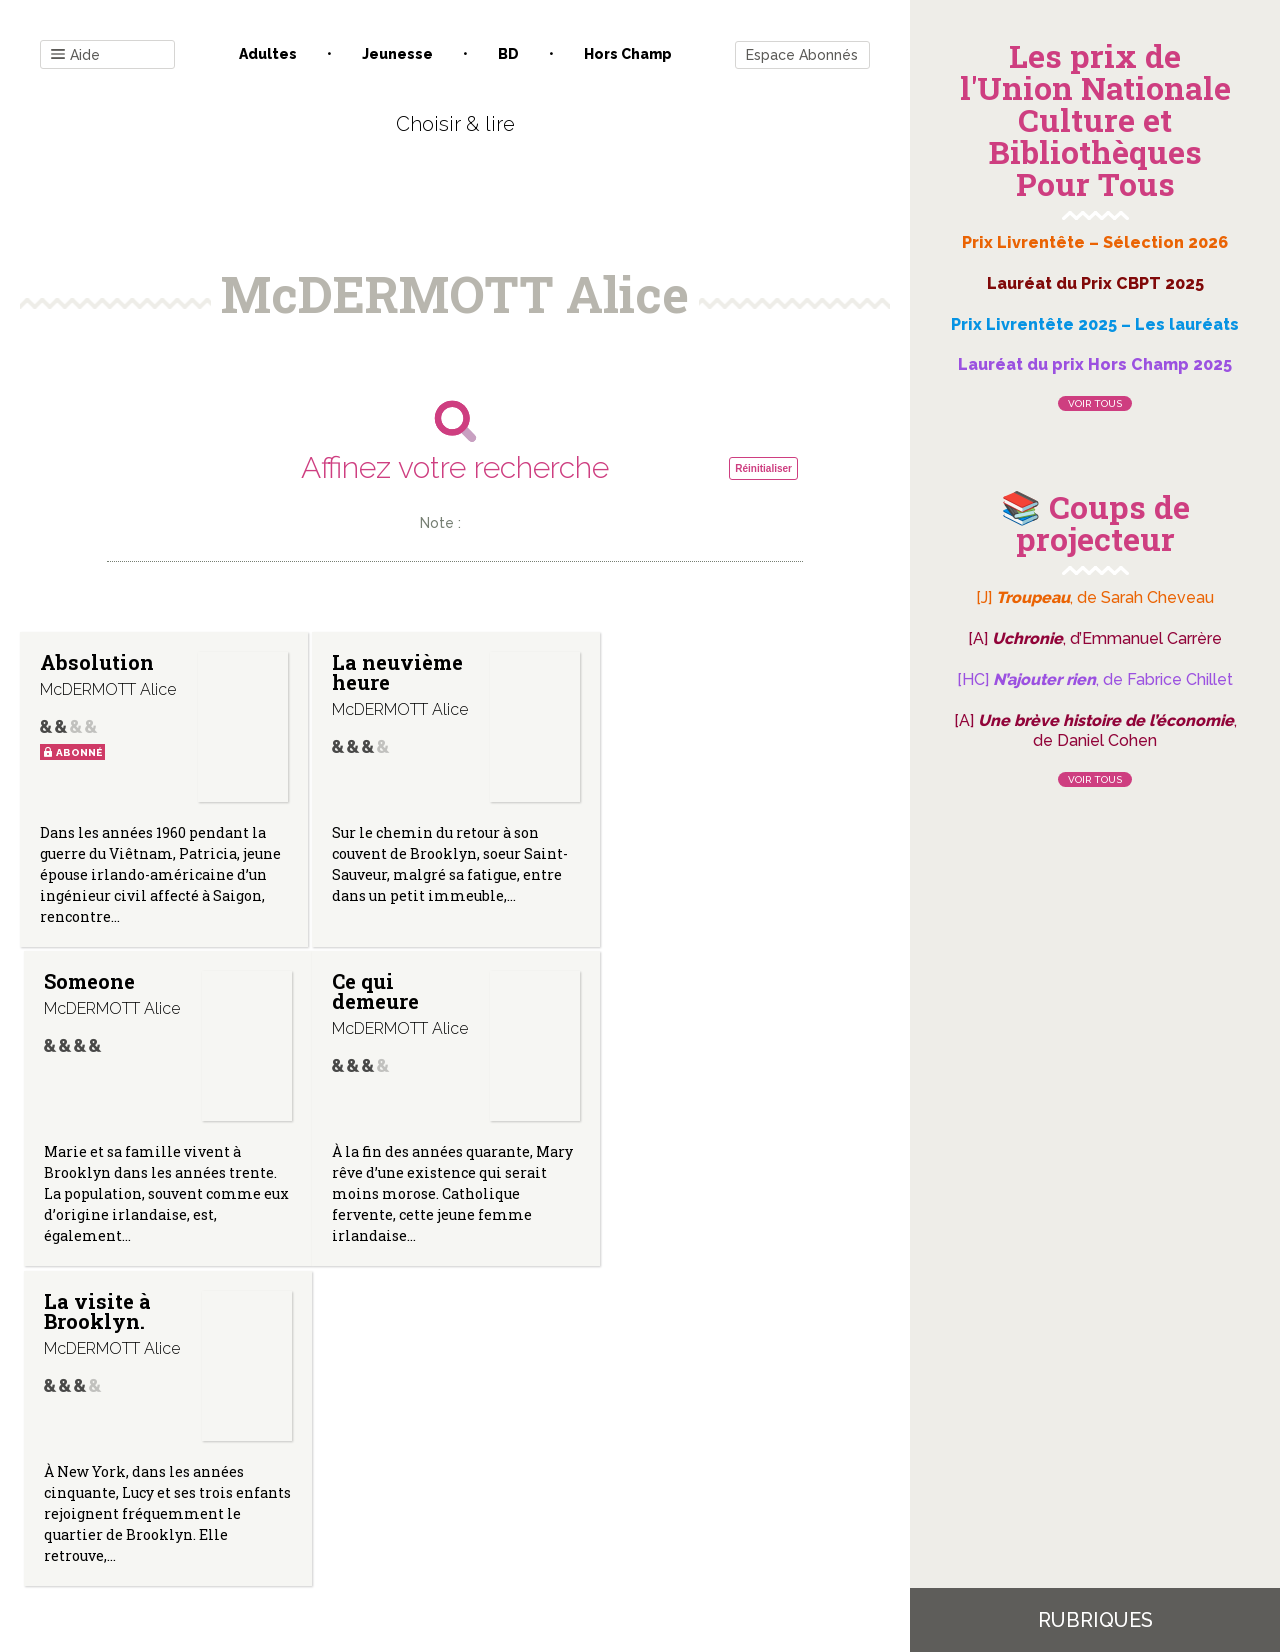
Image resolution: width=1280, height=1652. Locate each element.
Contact (229, 1449)
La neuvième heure (396, 672)
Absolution (97, 662)
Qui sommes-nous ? (351, 1449)
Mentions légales (500, 1449)
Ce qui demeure (83, 991)
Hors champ (628, 54)
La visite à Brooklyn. (384, 991)
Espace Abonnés (802, 55)
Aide (75, 55)
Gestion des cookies (647, 1449)
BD (508, 54)
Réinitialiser (763, 468)
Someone (666, 662)
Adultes (268, 54)
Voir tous (1095, 403)
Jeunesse (397, 54)
